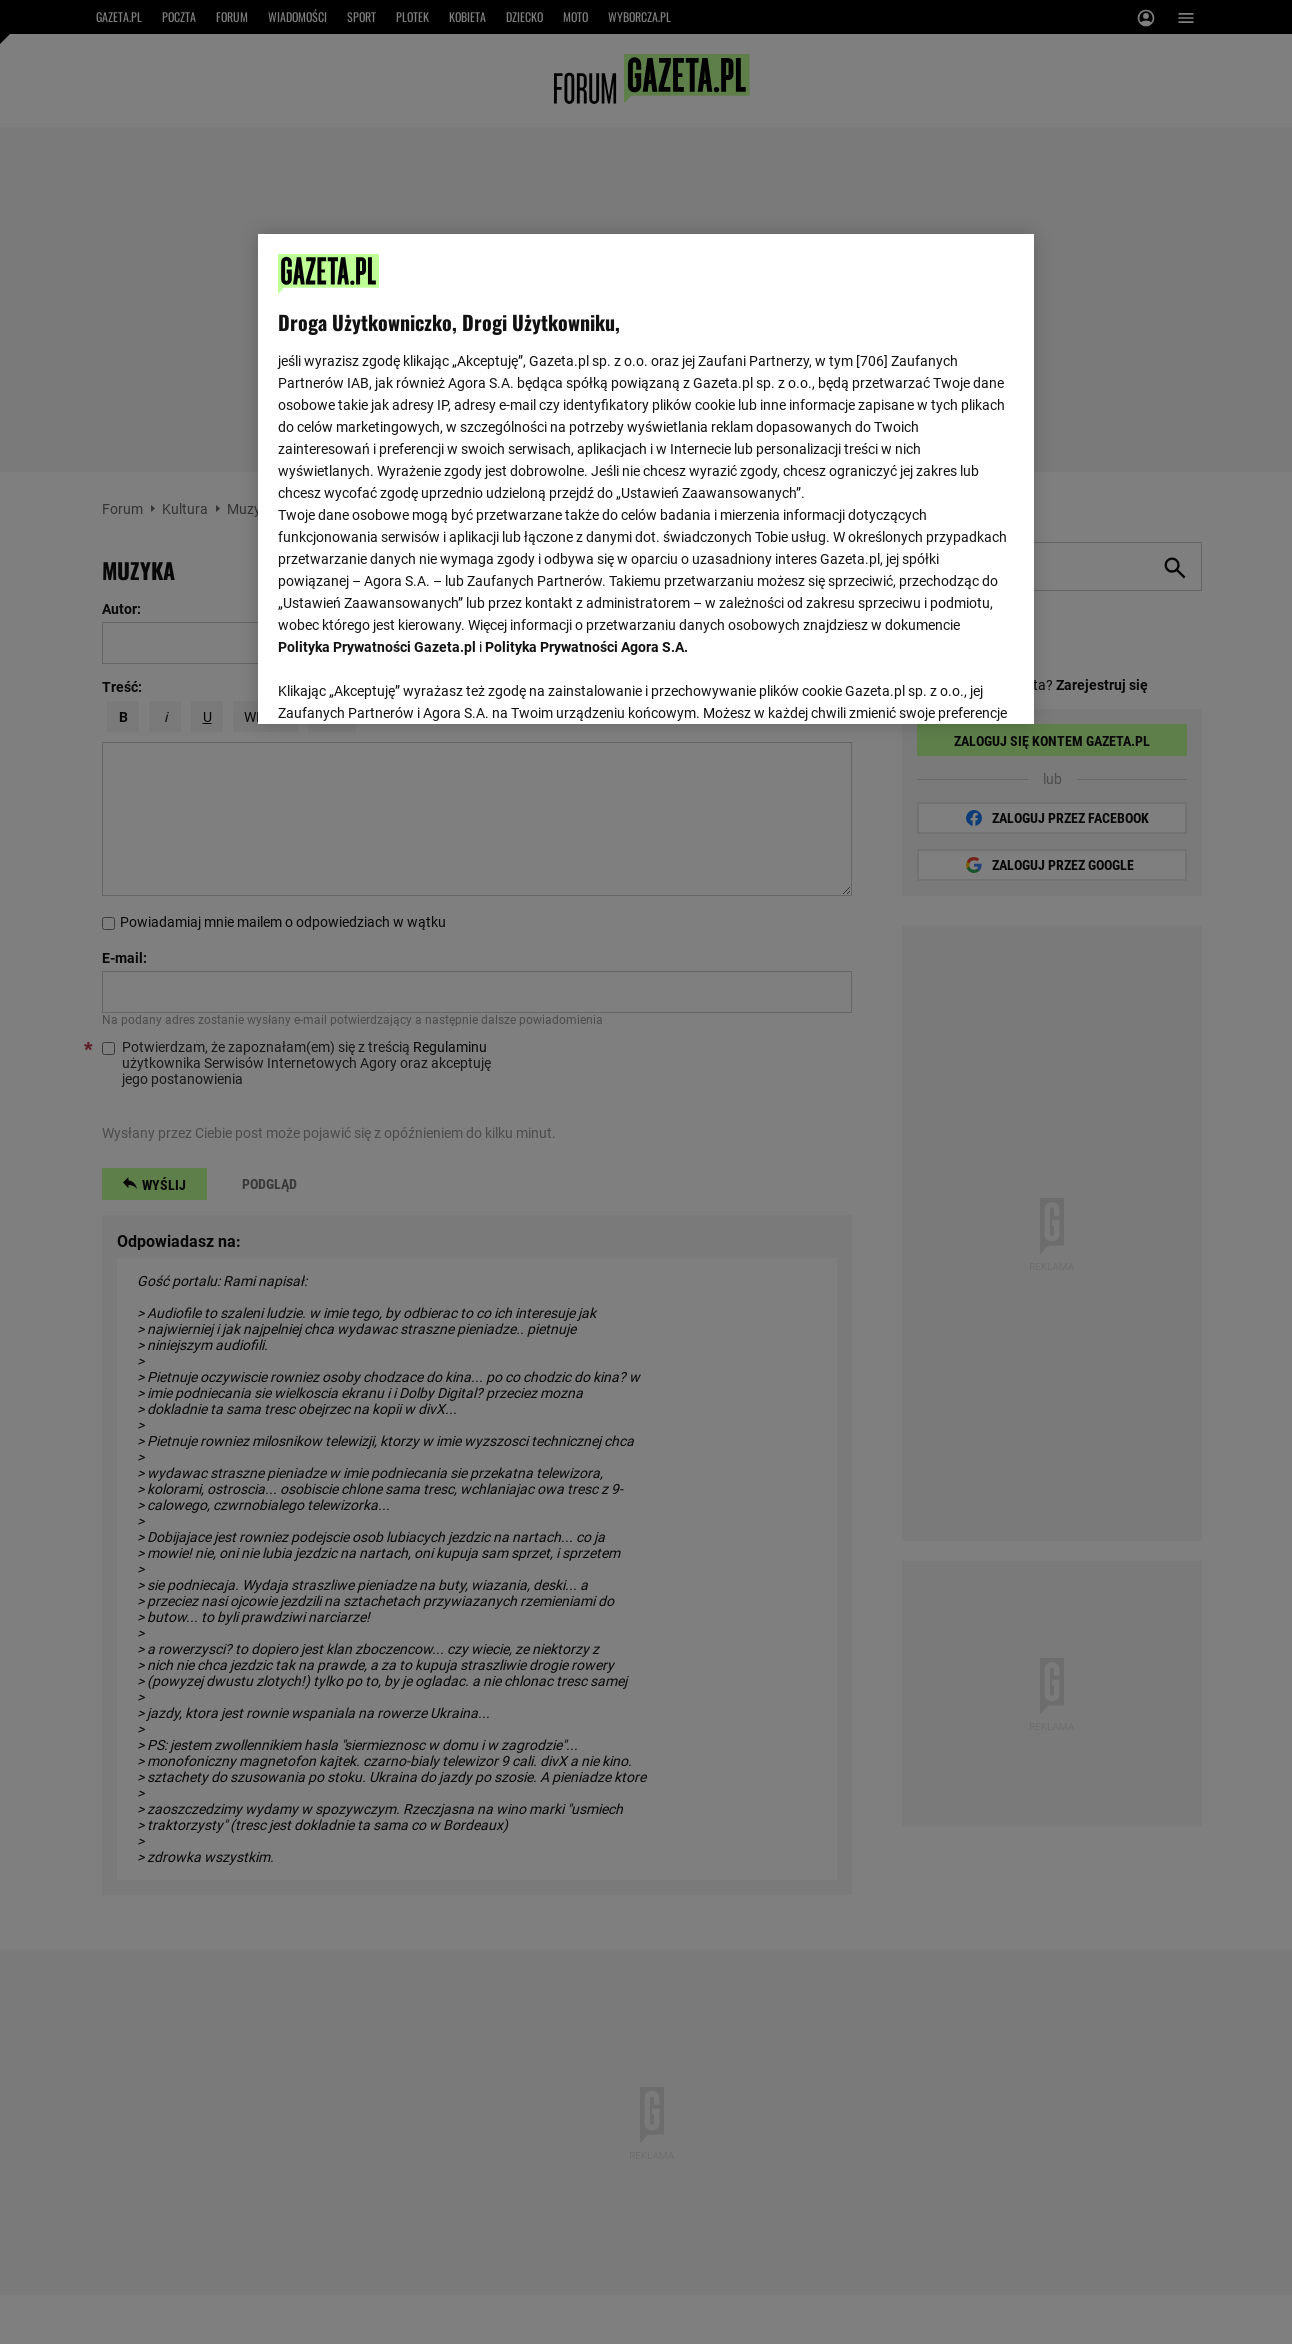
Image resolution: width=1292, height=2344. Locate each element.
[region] (645, 477)
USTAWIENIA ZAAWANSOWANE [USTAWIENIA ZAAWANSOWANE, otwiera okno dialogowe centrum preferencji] (409, 684)
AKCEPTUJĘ (945, 685)
